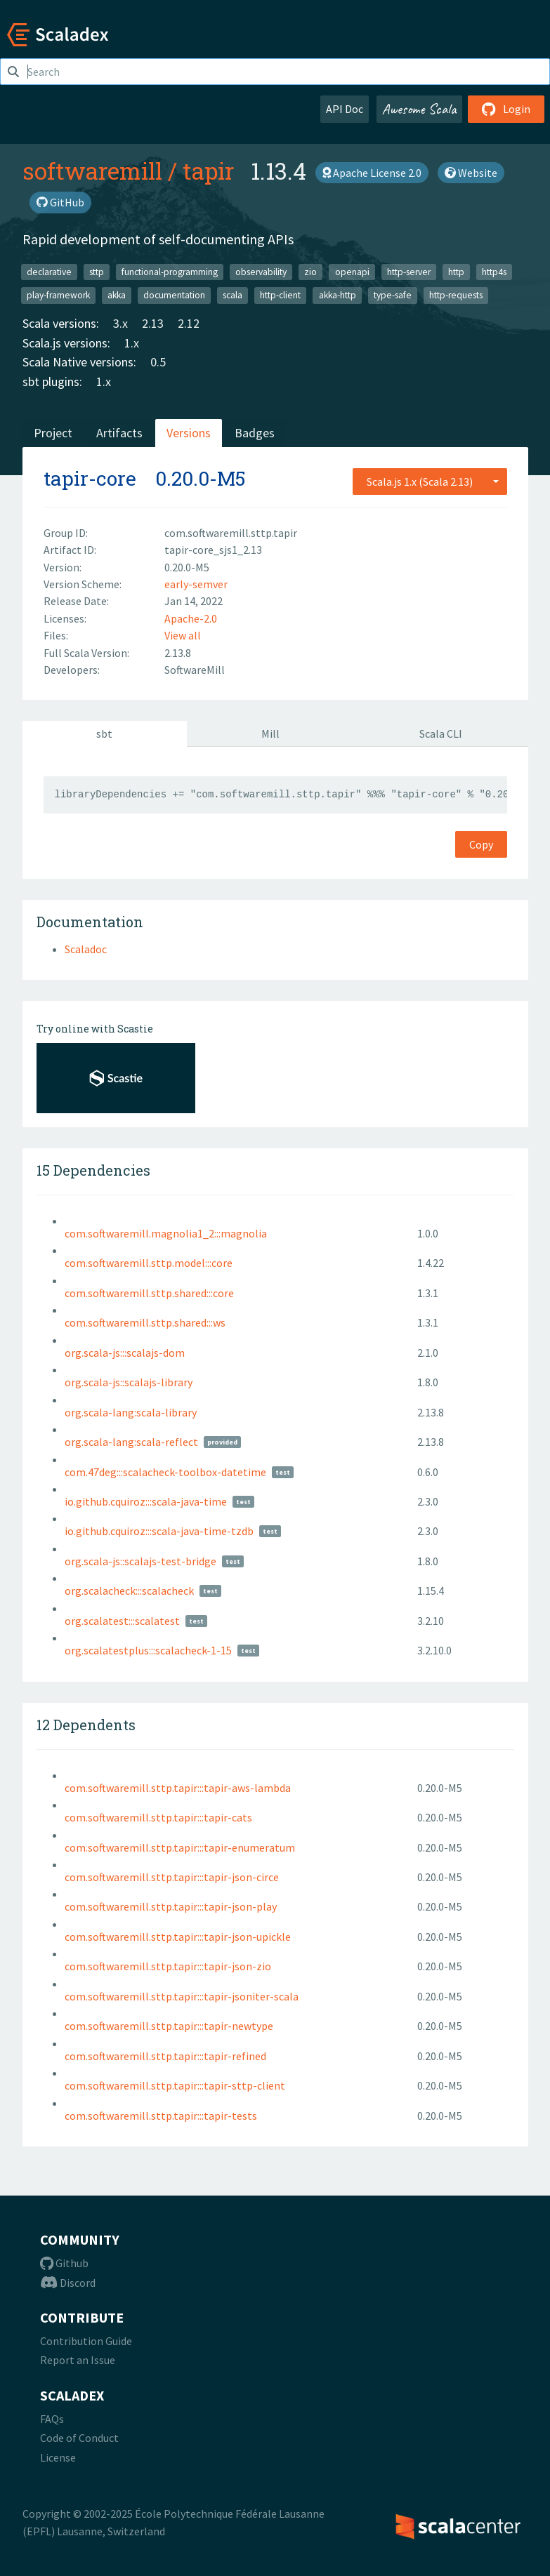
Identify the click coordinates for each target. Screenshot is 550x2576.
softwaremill (92, 170)
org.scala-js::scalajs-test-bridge (140, 1561)
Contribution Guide (86, 2341)
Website (471, 173)
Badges (255, 433)
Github (64, 2263)
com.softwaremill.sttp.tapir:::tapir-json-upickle (178, 1937)
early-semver (196, 584)
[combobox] (430, 481)
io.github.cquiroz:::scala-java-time (146, 1501)
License (58, 2457)
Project (53, 433)
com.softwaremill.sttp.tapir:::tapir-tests (161, 2116)
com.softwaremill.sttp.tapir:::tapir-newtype (169, 2026)
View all (182, 635)
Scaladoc (86, 949)
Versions (188, 433)
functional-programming (170, 271)
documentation (174, 295)
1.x (131, 343)
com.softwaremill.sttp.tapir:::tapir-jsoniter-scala (182, 1996)
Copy (481, 844)
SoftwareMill (194, 670)
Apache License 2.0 (371, 173)
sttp (96, 271)
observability (261, 271)
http (456, 271)
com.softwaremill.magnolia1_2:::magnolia (166, 1233)
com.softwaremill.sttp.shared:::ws (145, 1322)
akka (116, 295)
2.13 (153, 323)
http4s (494, 271)
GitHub (60, 202)
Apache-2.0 (190, 618)
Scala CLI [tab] (440, 733)
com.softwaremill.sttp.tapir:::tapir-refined (165, 2056)
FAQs (52, 2419)
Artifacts (119, 433)
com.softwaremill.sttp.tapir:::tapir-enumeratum (180, 1847)
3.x (120, 323)
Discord (68, 2283)
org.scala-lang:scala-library (131, 1412)
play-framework (58, 295)
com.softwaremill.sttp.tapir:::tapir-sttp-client (175, 2085)
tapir (208, 170)
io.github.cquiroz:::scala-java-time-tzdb (159, 1531)
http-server (409, 271)
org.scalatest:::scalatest (122, 1621)
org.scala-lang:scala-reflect (131, 1442)
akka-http (337, 295)
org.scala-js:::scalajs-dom (125, 1353)
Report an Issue (77, 2360)
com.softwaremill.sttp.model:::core (149, 1263)
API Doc (344, 109)
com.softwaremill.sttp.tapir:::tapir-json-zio (168, 1966)
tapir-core (90, 478)
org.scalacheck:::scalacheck (129, 1591)
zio (310, 271)
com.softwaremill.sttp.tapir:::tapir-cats (158, 1817)
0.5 (158, 362)
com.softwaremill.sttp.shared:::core (149, 1293)
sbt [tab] (104, 733)
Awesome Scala (419, 109)
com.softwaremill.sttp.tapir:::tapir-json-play (171, 1906)
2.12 (188, 323)
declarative (49, 271)
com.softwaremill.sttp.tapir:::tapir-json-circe (172, 1877)
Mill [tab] (270, 733)
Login (506, 109)
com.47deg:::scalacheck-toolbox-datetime (165, 1472)
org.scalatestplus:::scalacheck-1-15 (148, 1650)
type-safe (393, 295)
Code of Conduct (79, 2438)
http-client (280, 295)
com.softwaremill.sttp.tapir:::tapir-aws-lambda (178, 1788)
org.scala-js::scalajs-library (128, 1382)
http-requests (456, 295)
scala (232, 295)
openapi (352, 271)
